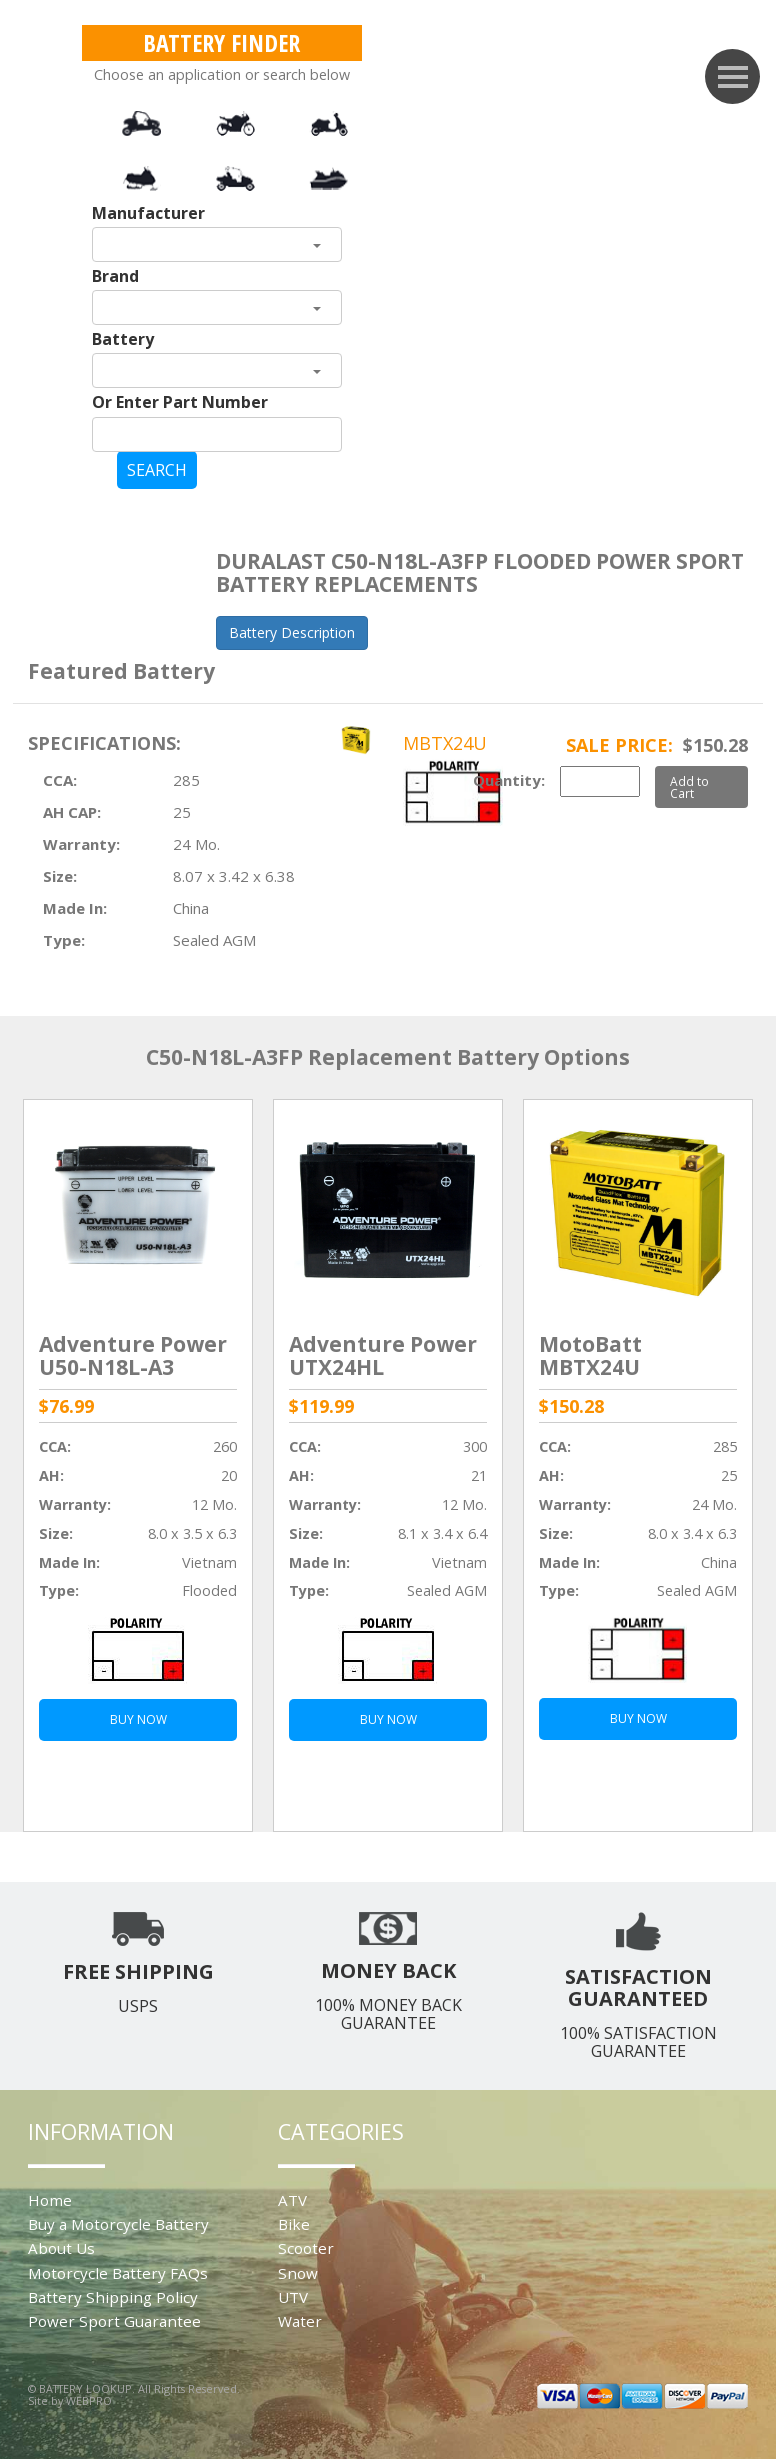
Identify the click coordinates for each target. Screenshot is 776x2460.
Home (50, 2200)
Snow (298, 2273)
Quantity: (509, 780)
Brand (115, 276)
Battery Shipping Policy (113, 2297)
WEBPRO (89, 2400)
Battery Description (292, 632)
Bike (294, 2224)
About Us (61, 2248)
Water (300, 2321)
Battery (123, 339)
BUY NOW (138, 1719)
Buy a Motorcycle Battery (118, 2224)
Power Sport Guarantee (114, 2321)
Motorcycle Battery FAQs (118, 2273)
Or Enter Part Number (180, 402)
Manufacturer (148, 213)
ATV (292, 2200)
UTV (293, 2297)
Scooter (306, 2248)
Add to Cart (689, 787)
